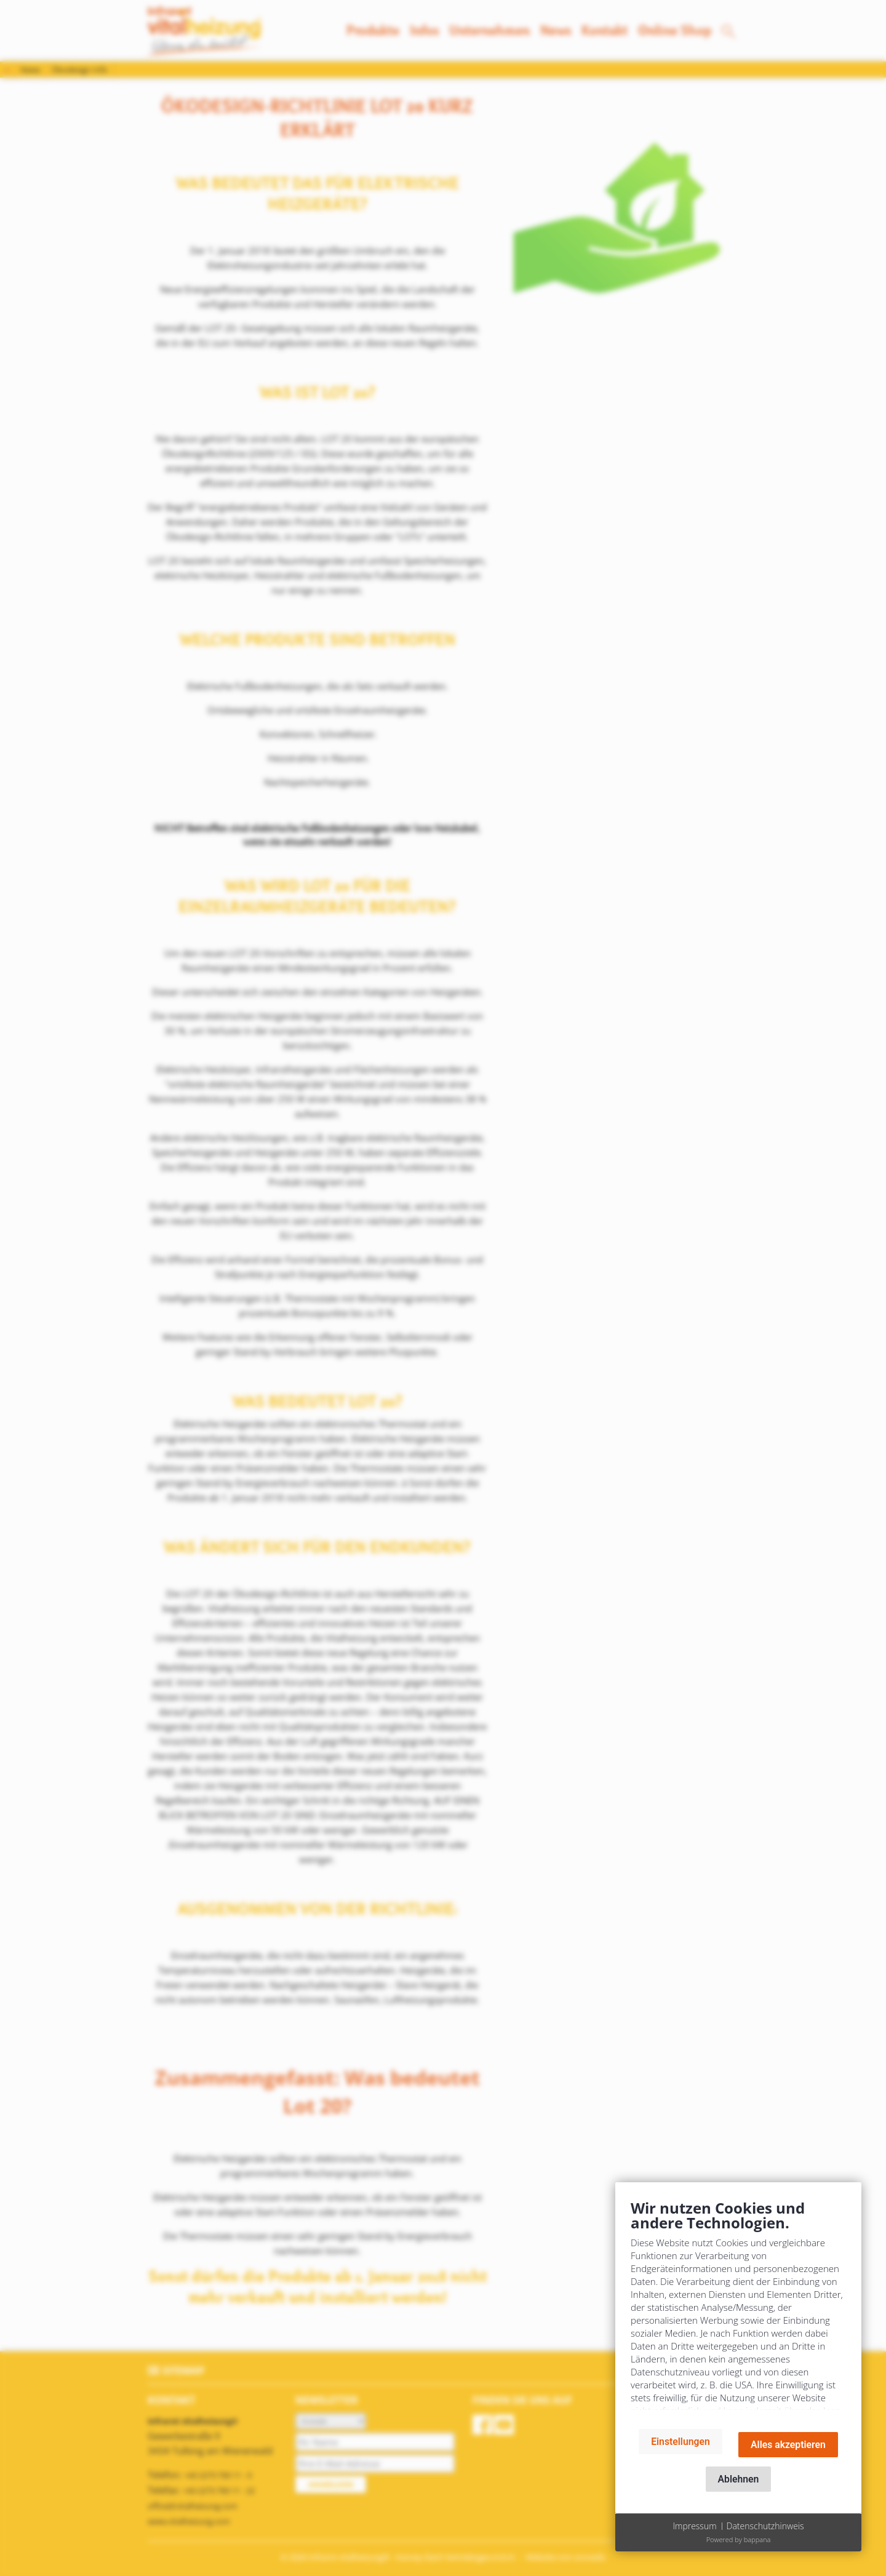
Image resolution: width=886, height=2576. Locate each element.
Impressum (694, 2526)
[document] (738, 2309)
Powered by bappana (738, 2539)
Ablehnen (738, 2479)
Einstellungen (680, 2441)
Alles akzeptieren (788, 2444)
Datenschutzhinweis (765, 2526)
